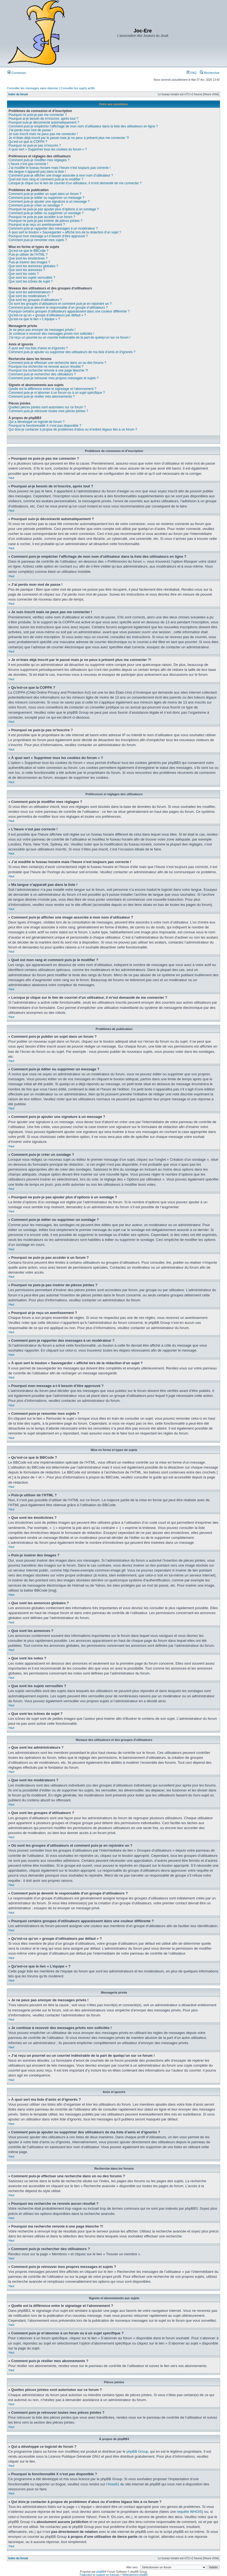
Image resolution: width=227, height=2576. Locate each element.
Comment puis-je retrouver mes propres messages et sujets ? (54, 378)
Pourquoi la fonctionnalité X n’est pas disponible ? (45, 426)
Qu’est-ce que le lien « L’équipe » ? (34, 319)
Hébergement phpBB (134, 2574)
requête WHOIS (189, 2511)
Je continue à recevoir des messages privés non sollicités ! (51, 334)
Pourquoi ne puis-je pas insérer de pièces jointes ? (45, 221)
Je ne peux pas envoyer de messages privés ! (42, 330)
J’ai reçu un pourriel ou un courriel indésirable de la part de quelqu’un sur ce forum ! (69, 337)
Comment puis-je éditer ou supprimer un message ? (46, 198)
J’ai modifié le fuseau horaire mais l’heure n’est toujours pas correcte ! (60, 168)
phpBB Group (137, 2451)
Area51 (113, 2484)
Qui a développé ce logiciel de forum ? (37, 422)
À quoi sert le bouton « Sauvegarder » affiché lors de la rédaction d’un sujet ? (65, 232)
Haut (11, 477)
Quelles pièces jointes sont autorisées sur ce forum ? (47, 407)
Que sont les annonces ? (27, 270)
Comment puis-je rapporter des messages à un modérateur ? (53, 228)
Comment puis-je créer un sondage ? (36, 205)
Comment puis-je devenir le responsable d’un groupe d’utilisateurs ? (58, 307)
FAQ (191, 72)
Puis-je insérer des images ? (29, 262)
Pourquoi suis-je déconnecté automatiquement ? (44, 122)
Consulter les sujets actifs (77, 88)
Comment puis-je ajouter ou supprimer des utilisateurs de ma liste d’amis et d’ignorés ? (72, 352)
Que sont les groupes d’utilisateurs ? (35, 300)
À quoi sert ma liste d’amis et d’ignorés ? (38, 348)
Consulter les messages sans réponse (32, 88)
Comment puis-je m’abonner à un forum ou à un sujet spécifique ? (57, 393)
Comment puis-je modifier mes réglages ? (39, 160)
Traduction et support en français (99, 2574)
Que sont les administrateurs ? (31, 292)
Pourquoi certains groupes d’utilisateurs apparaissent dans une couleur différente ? (69, 311)
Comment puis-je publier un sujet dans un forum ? (45, 194)
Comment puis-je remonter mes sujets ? (38, 240)
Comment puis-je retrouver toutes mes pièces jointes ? (48, 411)
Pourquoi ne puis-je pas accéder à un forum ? (42, 217)
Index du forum (18, 94)
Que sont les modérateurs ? (29, 296)
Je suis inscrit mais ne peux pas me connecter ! (43, 134)
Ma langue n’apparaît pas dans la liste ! (37, 172)
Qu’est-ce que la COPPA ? (28, 142)
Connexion (16, 72)
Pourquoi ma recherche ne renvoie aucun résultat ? (46, 367)
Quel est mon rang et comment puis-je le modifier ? (46, 179)
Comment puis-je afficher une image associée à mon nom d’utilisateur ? (61, 175)
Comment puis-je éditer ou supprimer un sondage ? (46, 213)
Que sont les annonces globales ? (33, 266)
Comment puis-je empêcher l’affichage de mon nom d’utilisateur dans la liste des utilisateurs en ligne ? (83, 126)
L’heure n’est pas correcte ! (28, 164)
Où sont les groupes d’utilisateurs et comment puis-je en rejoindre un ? (60, 304)
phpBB (100, 2571)
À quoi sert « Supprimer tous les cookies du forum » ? (48, 149)
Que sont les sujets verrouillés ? (32, 278)
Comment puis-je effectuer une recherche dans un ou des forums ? (57, 363)
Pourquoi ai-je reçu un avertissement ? (37, 225)
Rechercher (210, 72)
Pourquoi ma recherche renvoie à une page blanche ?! (48, 370)
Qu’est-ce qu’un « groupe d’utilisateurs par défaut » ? (47, 315)
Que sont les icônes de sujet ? (31, 281)
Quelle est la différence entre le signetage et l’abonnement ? (52, 389)
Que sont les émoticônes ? (28, 258)
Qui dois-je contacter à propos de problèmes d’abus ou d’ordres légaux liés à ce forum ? (73, 429)
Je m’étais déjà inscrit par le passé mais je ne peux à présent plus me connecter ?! (69, 138)
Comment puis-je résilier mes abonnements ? (42, 396)
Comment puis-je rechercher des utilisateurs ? (42, 374)
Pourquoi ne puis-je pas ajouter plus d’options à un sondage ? (54, 209)
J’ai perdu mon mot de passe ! (31, 130)
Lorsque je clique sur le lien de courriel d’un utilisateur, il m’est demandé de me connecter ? (75, 183)
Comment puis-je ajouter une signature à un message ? (49, 201)
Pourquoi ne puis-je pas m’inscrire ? (35, 145)
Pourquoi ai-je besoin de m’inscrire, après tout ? (43, 119)
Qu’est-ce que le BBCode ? (28, 251)
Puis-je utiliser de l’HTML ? (28, 254)
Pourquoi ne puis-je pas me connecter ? (38, 115)
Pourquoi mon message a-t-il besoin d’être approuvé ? (48, 236)
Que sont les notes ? (24, 274)
